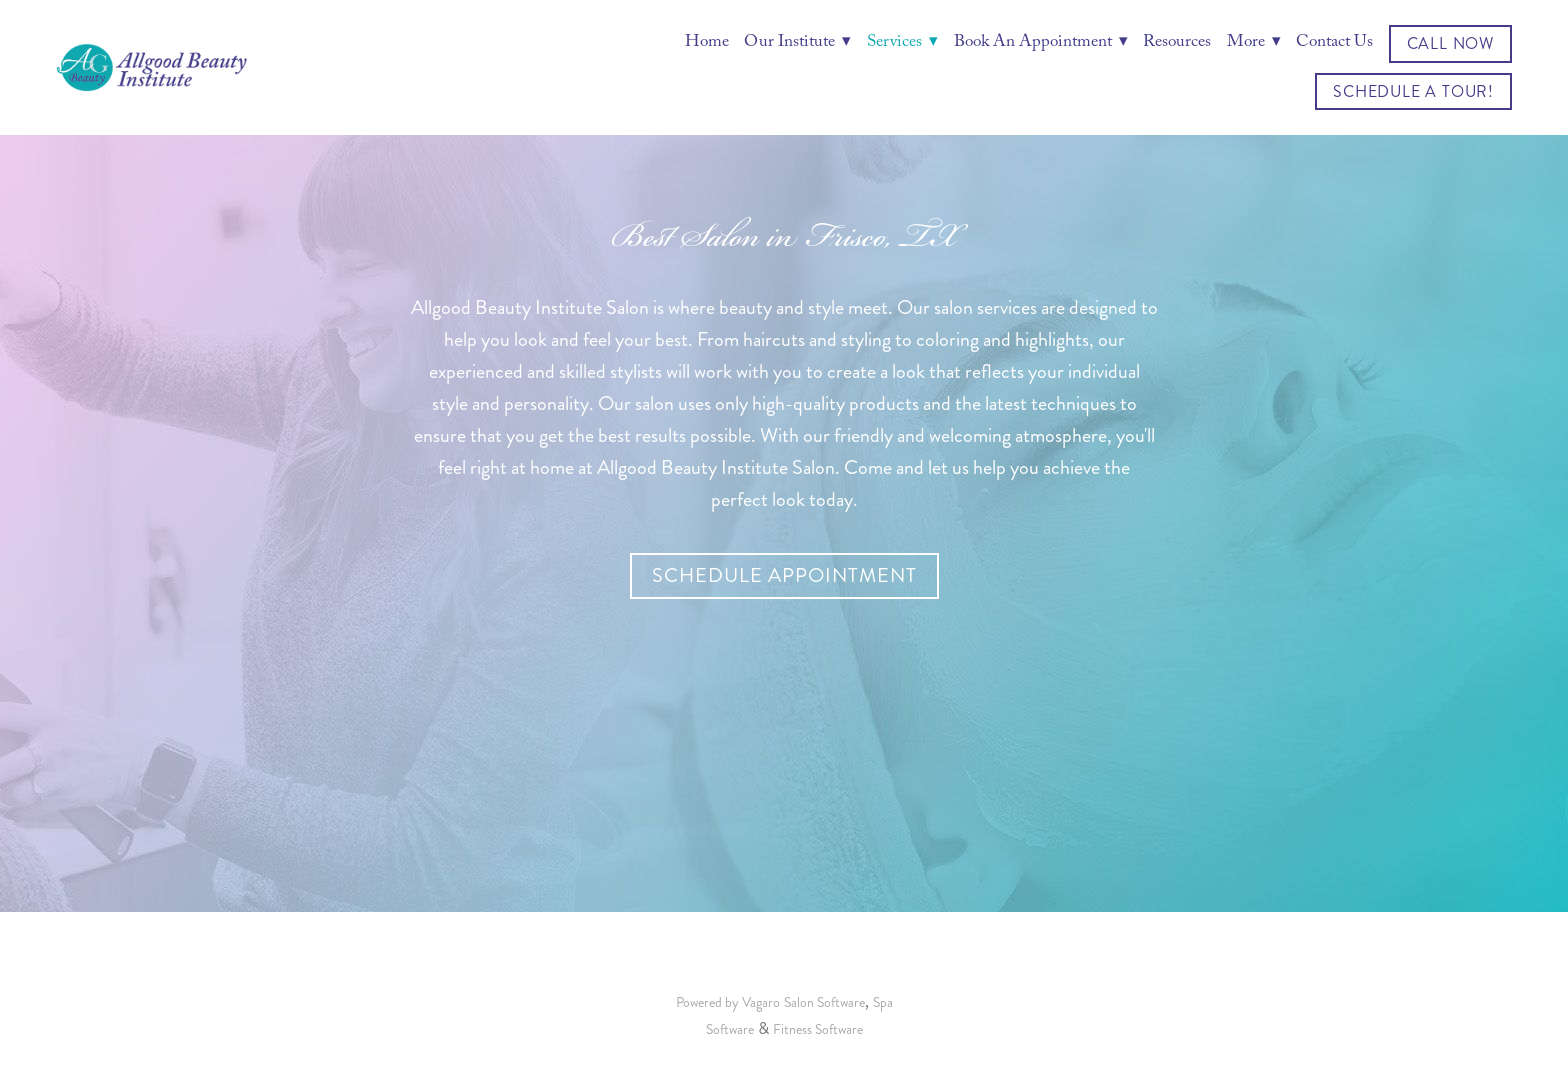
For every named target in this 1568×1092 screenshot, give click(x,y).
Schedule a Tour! (1413, 91)
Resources (1177, 44)
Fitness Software (818, 1029)
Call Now (1450, 43)
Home (707, 44)
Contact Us (1334, 44)
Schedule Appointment (784, 575)
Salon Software (824, 1002)
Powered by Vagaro (728, 1002)
